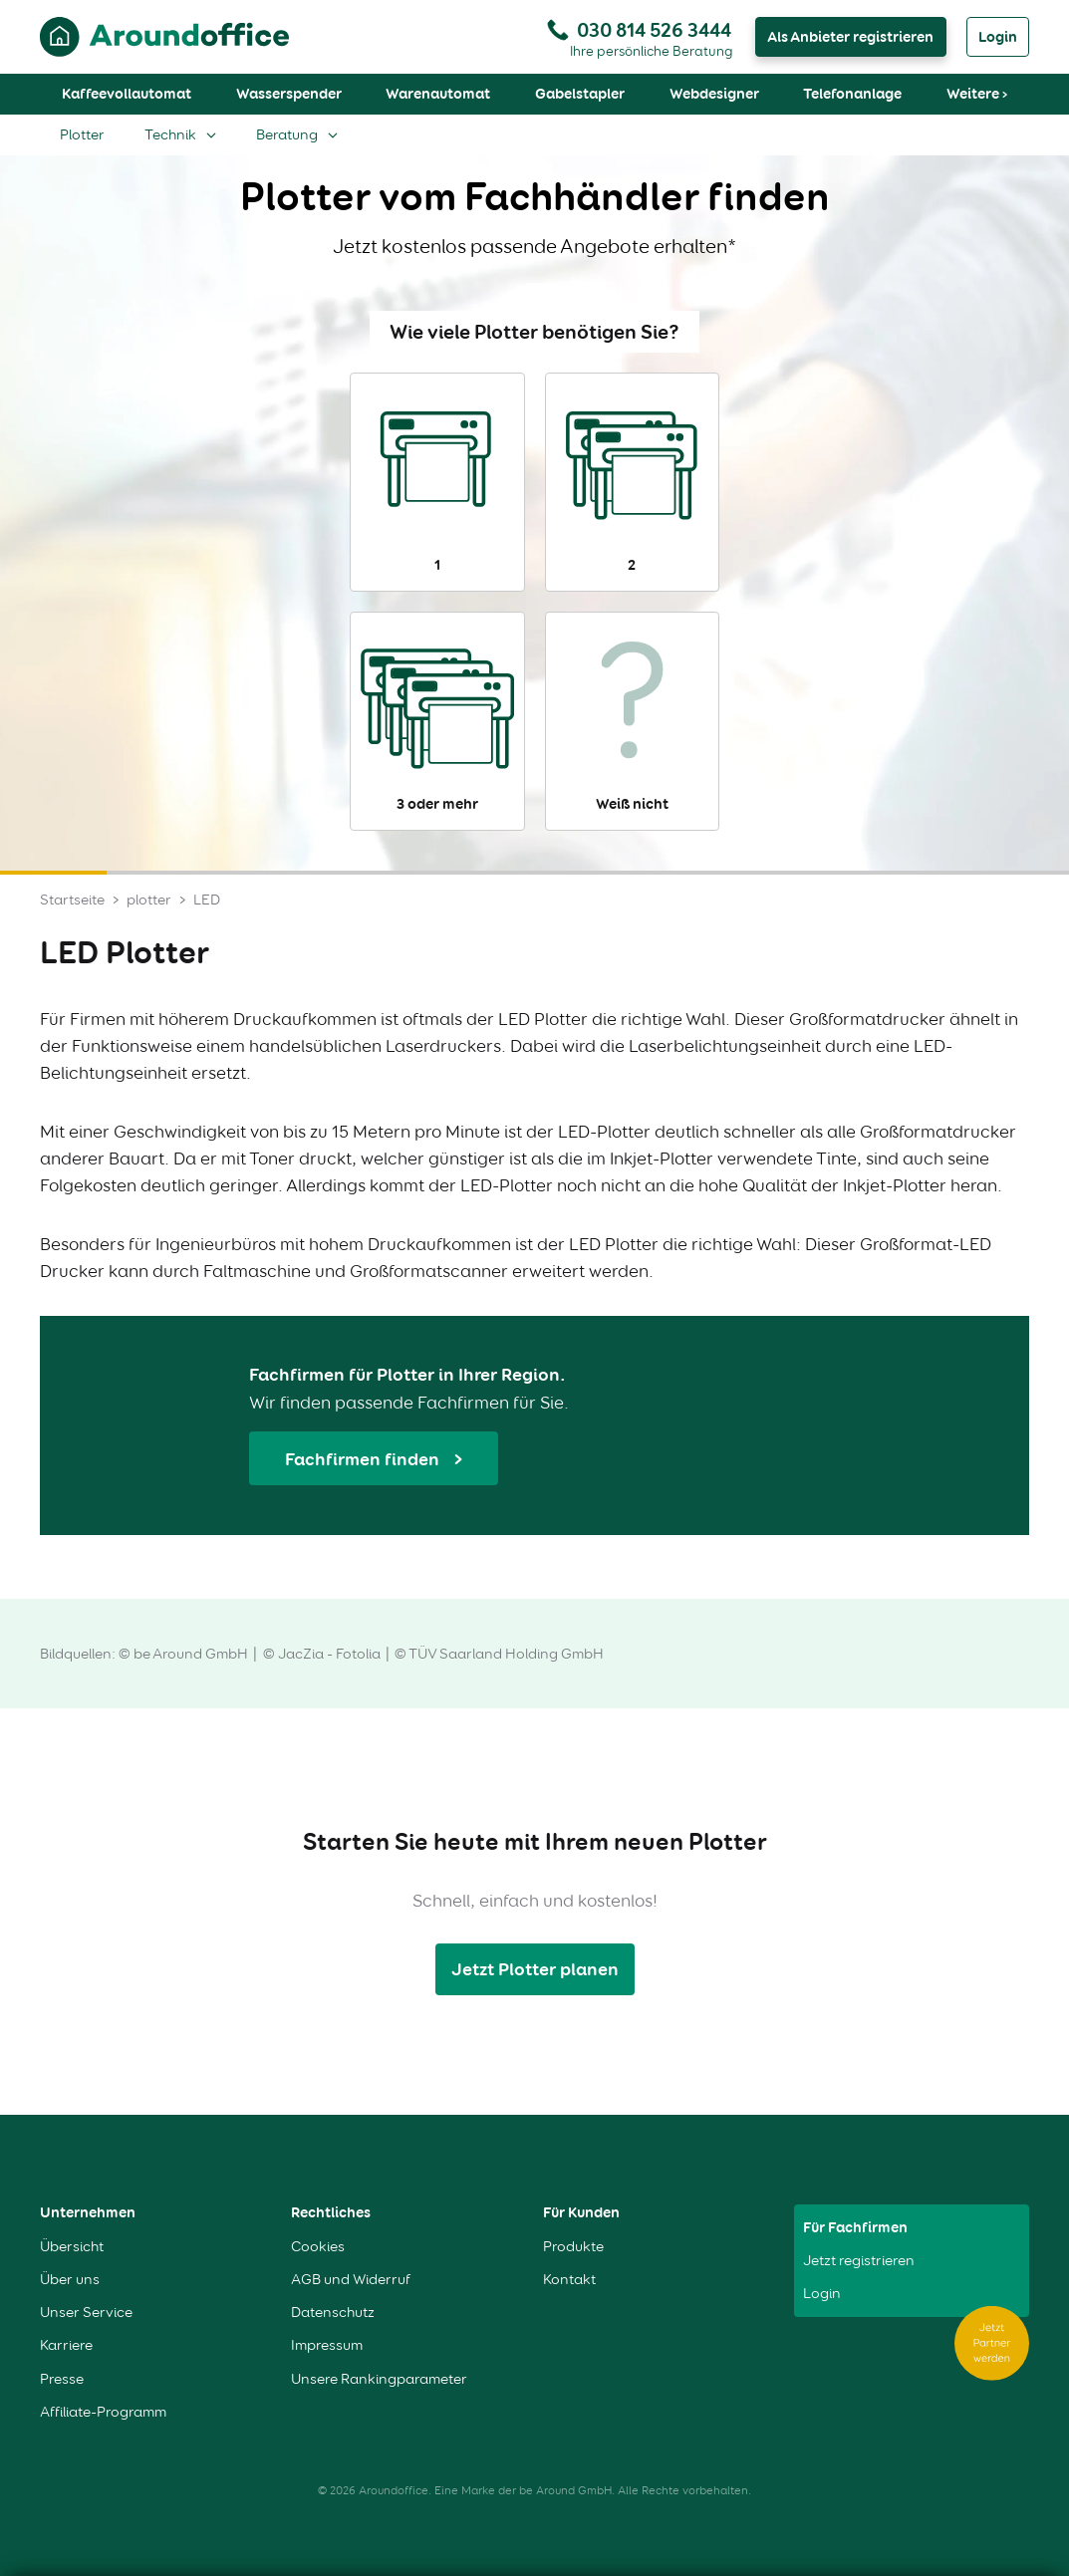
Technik (170, 134)
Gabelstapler (580, 94)
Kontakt (569, 2279)
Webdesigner (714, 94)
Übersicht (72, 2246)
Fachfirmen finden (364, 1458)
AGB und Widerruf (350, 2279)
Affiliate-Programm (103, 2412)
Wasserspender (289, 94)
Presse (62, 2379)
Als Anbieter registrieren (850, 37)
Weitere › (976, 94)
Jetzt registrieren (859, 2260)
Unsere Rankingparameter (379, 2379)
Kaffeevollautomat (126, 94)
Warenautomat (438, 94)
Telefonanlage (852, 94)
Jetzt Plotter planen (535, 1968)
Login (997, 37)
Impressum (327, 2345)
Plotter (82, 134)
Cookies (318, 2246)
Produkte (573, 2246)
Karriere (66, 2345)
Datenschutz (333, 2312)
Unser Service (86, 2312)
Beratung (287, 134)
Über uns (70, 2279)
